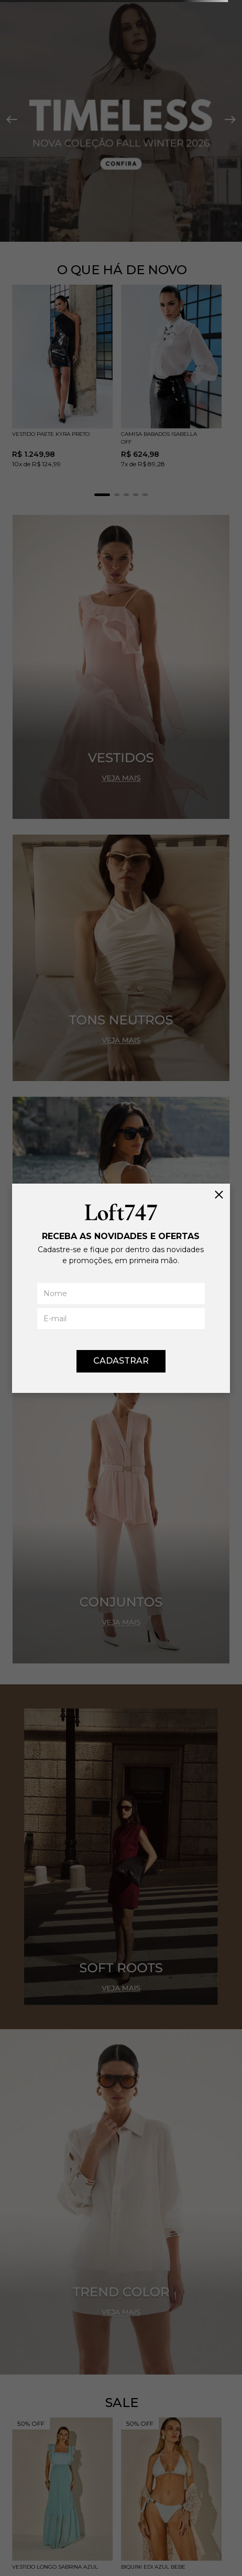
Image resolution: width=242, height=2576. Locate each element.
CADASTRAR (121, 1361)
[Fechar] (219, 1195)
